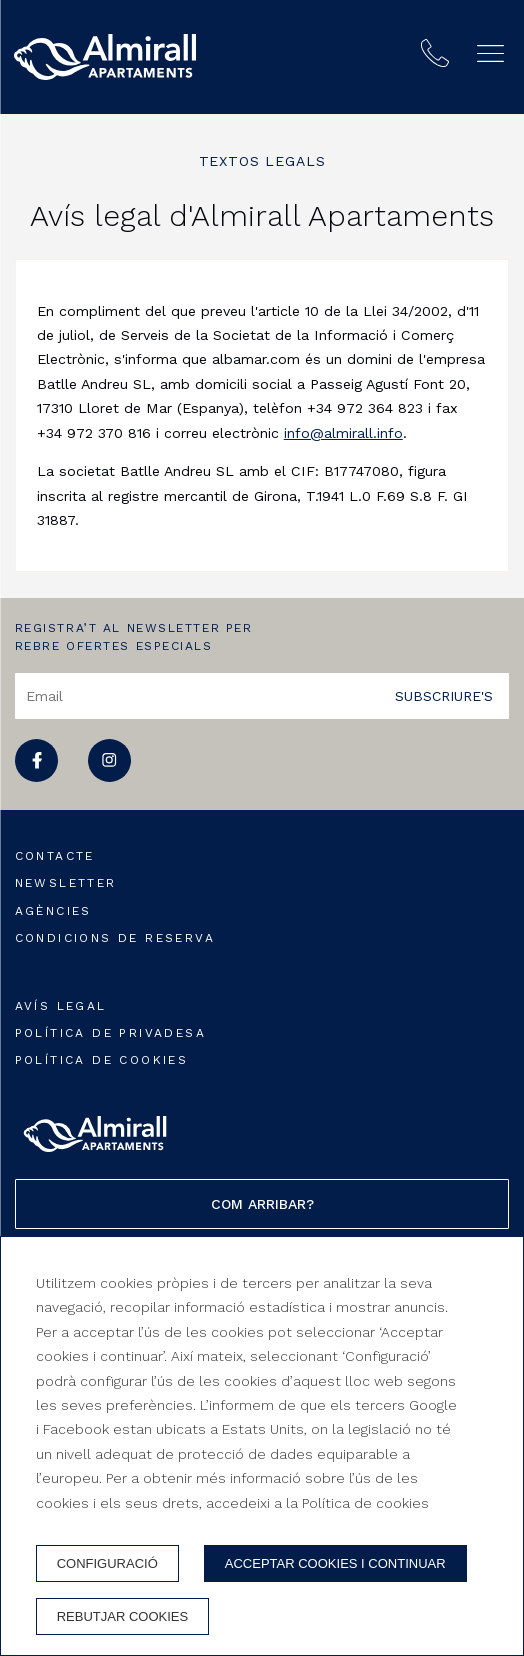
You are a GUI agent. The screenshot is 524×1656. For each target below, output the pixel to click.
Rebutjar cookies (122, 1616)
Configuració (107, 1563)
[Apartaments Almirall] (105, 57)
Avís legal (61, 1006)
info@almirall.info (343, 433)
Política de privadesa (110, 1033)
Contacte (55, 856)
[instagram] (109, 777)
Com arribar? (262, 1204)
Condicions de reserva (115, 938)
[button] (490, 53)
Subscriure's (444, 695)
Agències (53, 911)
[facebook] (36, 777)
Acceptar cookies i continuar (335, 1563)
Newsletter (66, 883)
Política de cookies (102, 1060)
